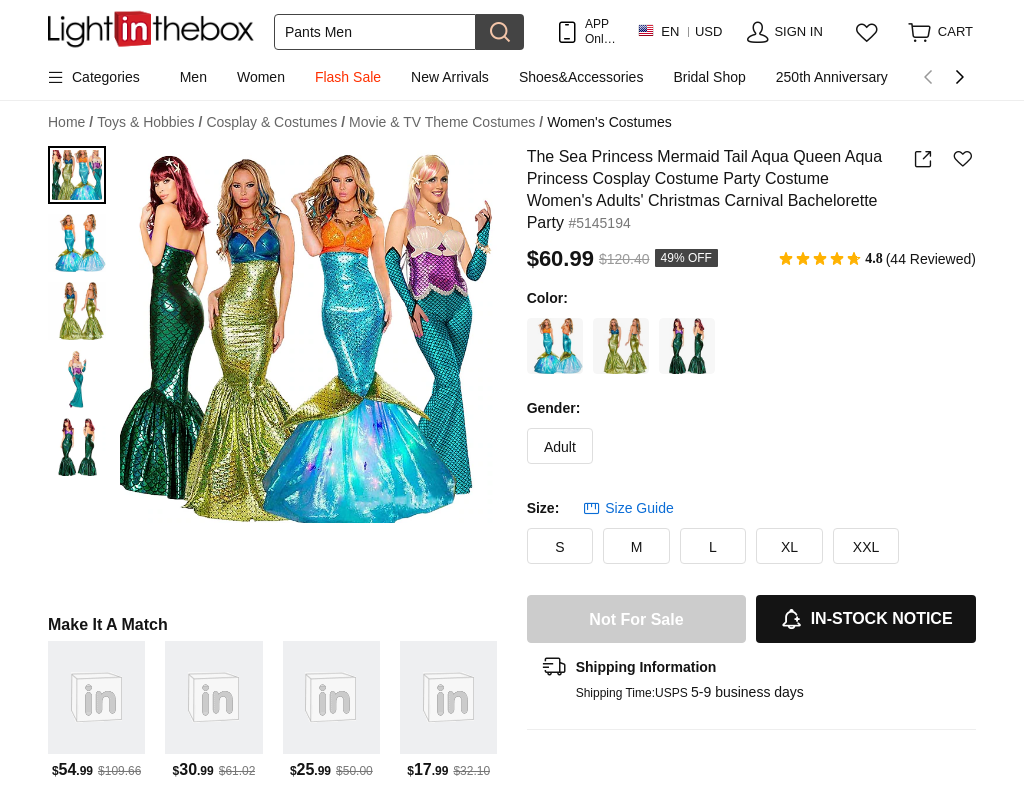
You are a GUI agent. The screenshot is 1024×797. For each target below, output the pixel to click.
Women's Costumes (609, 122)
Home (70, 122)
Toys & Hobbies (149, 122)
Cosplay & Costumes (275, 122)
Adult (560, 447)
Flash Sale (348, 77)
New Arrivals (450, 77)
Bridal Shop (709, 77)
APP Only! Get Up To (600, 31)
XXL (866, 547)
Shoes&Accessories (581, 77)
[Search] (375, 32)
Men (193, 77)
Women (261, 77)
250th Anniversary (832, 77)
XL (789, 547)
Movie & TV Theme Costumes (446, 122)
